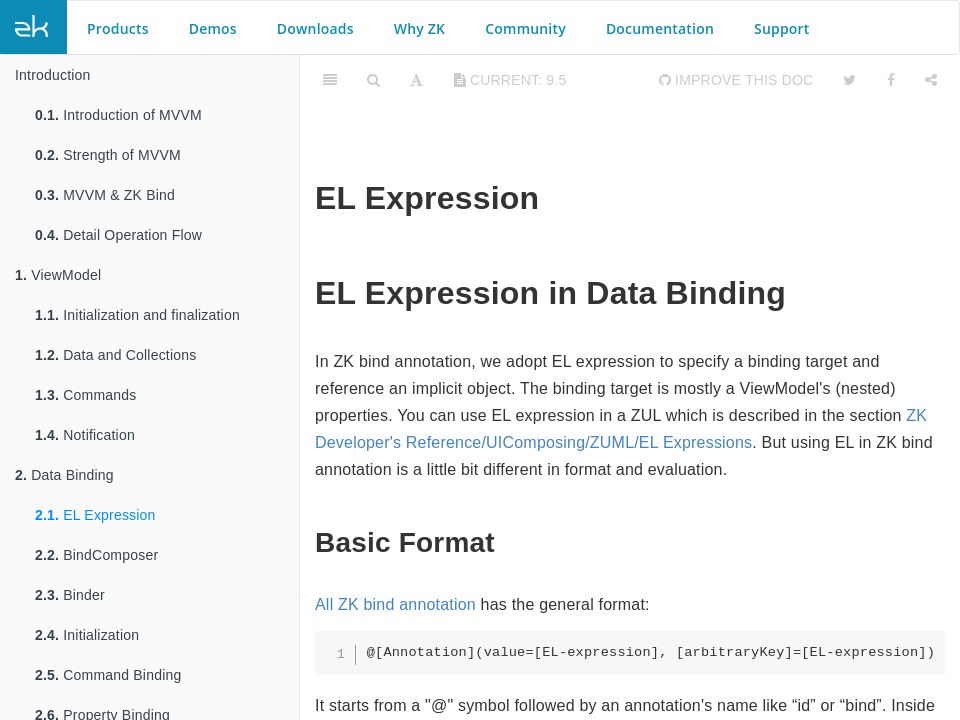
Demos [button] (213, 28)
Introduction (53, 75)
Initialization (87, 635)
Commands (85, 395)
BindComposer (96, 555)
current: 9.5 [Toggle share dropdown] (510, 80)
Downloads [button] (315, 28)
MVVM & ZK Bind (105, 195)
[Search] (373, 80)
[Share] (931, 80)
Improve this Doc (736, 80)
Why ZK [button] (419, 28)
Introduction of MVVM (118, 115)
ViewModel (58, 275)
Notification (85, 435)
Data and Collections (115, 355)
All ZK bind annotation (395, 604)
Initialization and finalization (137, 315)
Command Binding (108, 675)
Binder (70, 595)
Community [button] (525, 28)
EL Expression (95, 515)
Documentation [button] (660, 28)
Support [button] (782, 28)
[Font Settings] (416, 80)
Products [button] (118, 28)
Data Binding (64, 475)
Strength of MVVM (108, 155)
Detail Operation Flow (118, 235)
